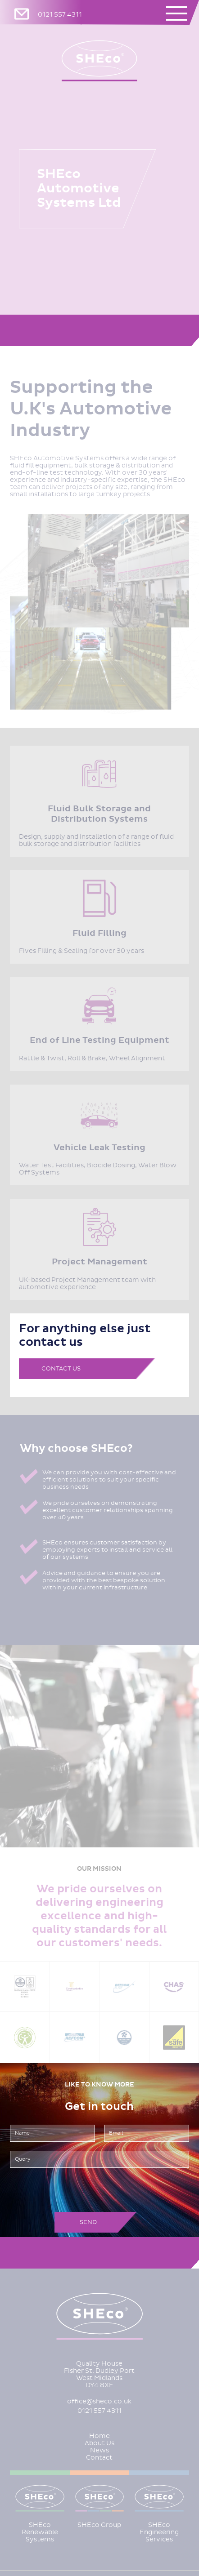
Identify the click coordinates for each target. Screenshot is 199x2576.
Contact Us (61, 1368)
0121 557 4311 (60, 14)
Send (88, 2222)
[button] (179, 13)
